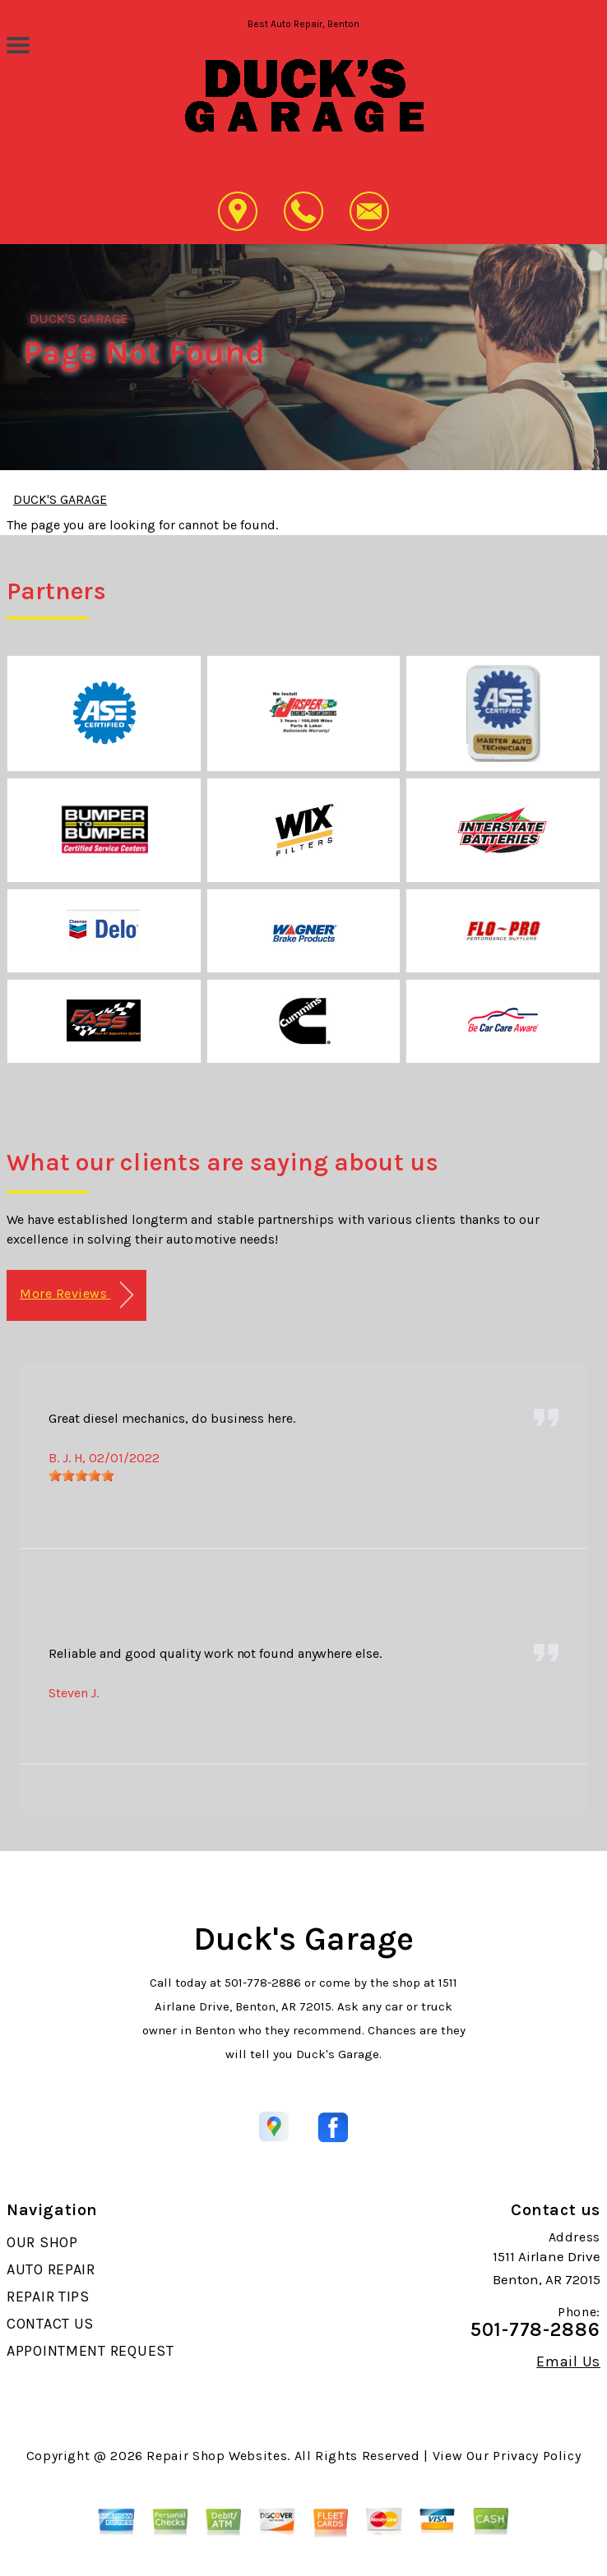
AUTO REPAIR (51, 2269)
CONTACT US (50, 2324)
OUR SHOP (42, 2242)
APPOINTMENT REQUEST (90, 2351)
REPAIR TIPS (48, 2296)
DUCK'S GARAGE (79, 318)
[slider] (81, 1475)
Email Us (568, 2361)
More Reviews (76, 1295)
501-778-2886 (263, 1982)
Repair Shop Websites (216, 2455)
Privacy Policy (537, 2455)
